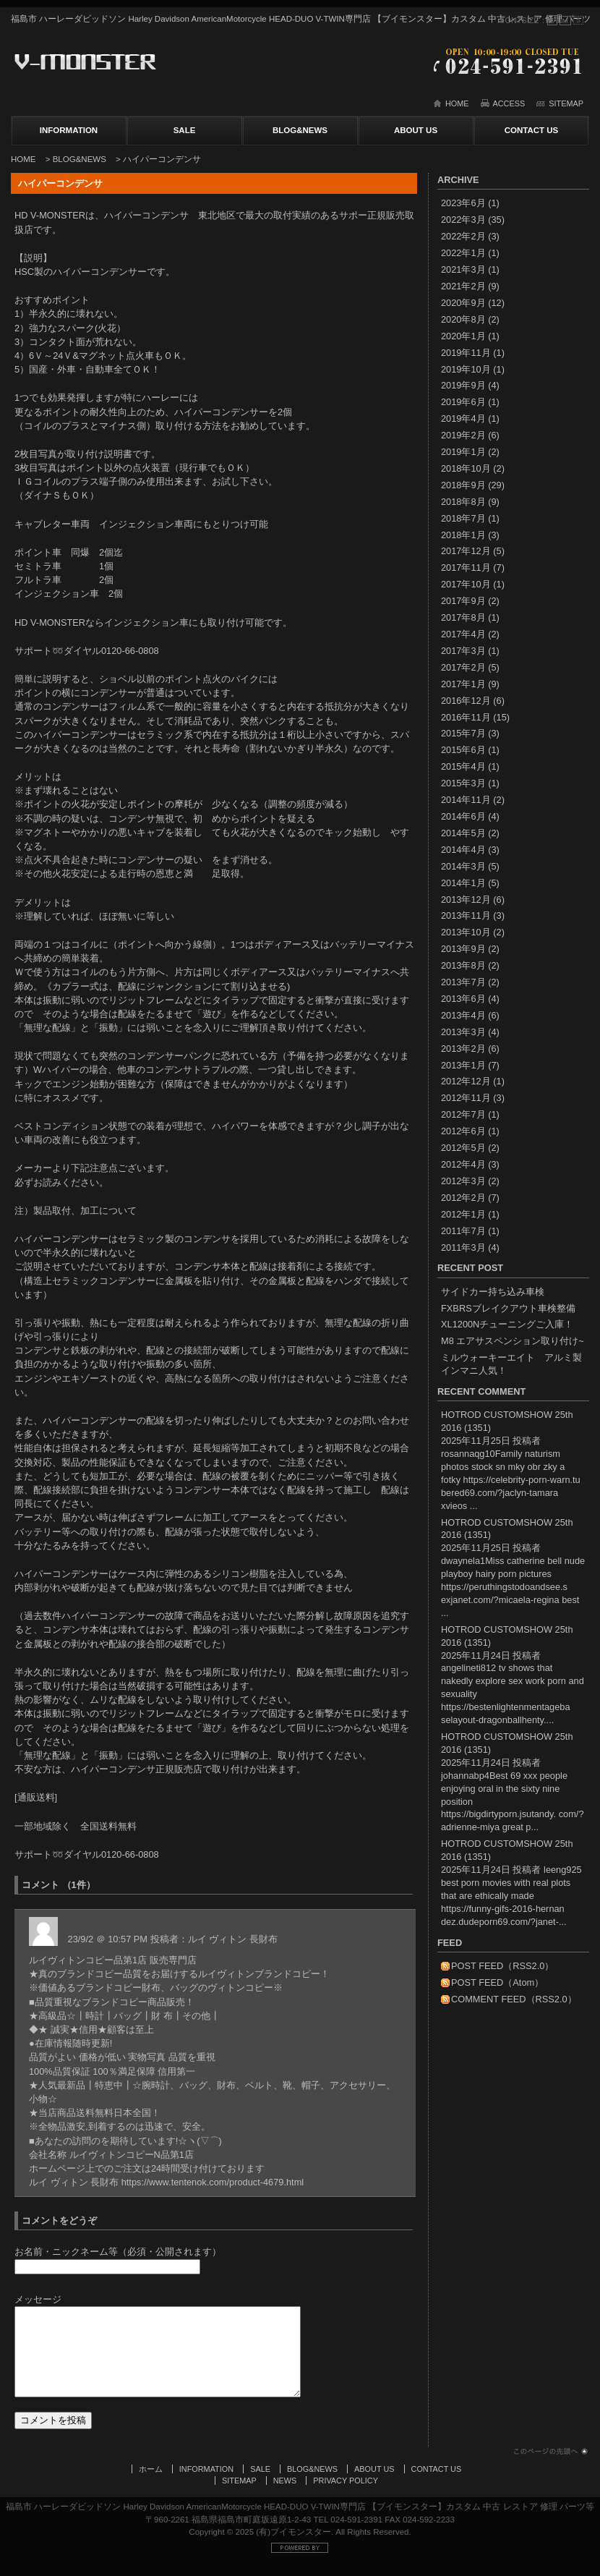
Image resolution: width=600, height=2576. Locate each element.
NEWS (285, 2495)
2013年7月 (463, 982)
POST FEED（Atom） (497, 1982)
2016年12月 (466, 700)
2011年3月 (463, 1247)
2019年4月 (463, 418)
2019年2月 (463, 435)
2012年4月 (463, 1164)
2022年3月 (463, 219)
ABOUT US (415, 130)
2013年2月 (463, 1048)
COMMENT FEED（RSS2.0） (514, 1999)
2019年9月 (463, 385)
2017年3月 (463, 650)
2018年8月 (463, 501)
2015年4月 (463, 766)
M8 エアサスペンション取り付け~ (512, 1340)
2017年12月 (466, 550)
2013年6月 (463, 998)
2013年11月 (466, 915)
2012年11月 (466, 1097)
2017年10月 (466, 584)
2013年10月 (466, 932)
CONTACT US (532, 130)
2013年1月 (463, 1065)
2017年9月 (463, 600)
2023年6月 (463, 202)
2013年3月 (463, 1031)
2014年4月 (463, 849)
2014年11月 (466, 799)
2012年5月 (463, 1147)
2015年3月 (463, 783)
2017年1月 (463, 684)
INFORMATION (69, 130)
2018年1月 (463, 535)
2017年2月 (463, 667)
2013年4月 (463, 1015)
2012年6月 (463, 1131)
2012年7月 (463, 1114)
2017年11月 (466, 567)
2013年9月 (463, 948)
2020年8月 (463, 319)
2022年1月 (463, 252)
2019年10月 (466, 369)
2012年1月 (463, 1214)
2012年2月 (463, 1197)
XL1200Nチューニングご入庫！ (507, 1324)
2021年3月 (463, 269)
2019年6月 (463, 401)
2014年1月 (463, 882)
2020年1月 (463, 336)
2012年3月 (463, 1181)
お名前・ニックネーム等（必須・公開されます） (117, 2251)
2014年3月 (463, 866)
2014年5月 (463, 833)
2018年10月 (466, 468)
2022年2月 (463, 236)
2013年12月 (466, 899)
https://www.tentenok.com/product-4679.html (212, 2182)
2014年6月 (463, 816)
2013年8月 (463, 965)
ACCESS (509, 103)
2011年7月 (463, 1230)
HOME (457, 103)
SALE (184, 130)
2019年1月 (463, 451)
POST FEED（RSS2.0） (502, 1965)
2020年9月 (463, 302)
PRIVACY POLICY (345, 2495)
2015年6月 (463, 749)
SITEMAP (566, 103)
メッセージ (37, 2299)
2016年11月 (466, 717)
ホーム (151, 2483)
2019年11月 (466, 352)
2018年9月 (463, 485)
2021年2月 (463, 286)
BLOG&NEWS (300, 130)
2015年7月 (463, 733)
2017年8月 (463, 617)
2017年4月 (463, 634)
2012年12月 (466, 1081)
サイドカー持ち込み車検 (492, 1291)
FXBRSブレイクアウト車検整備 (508, 1308)
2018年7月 (463, 518)
